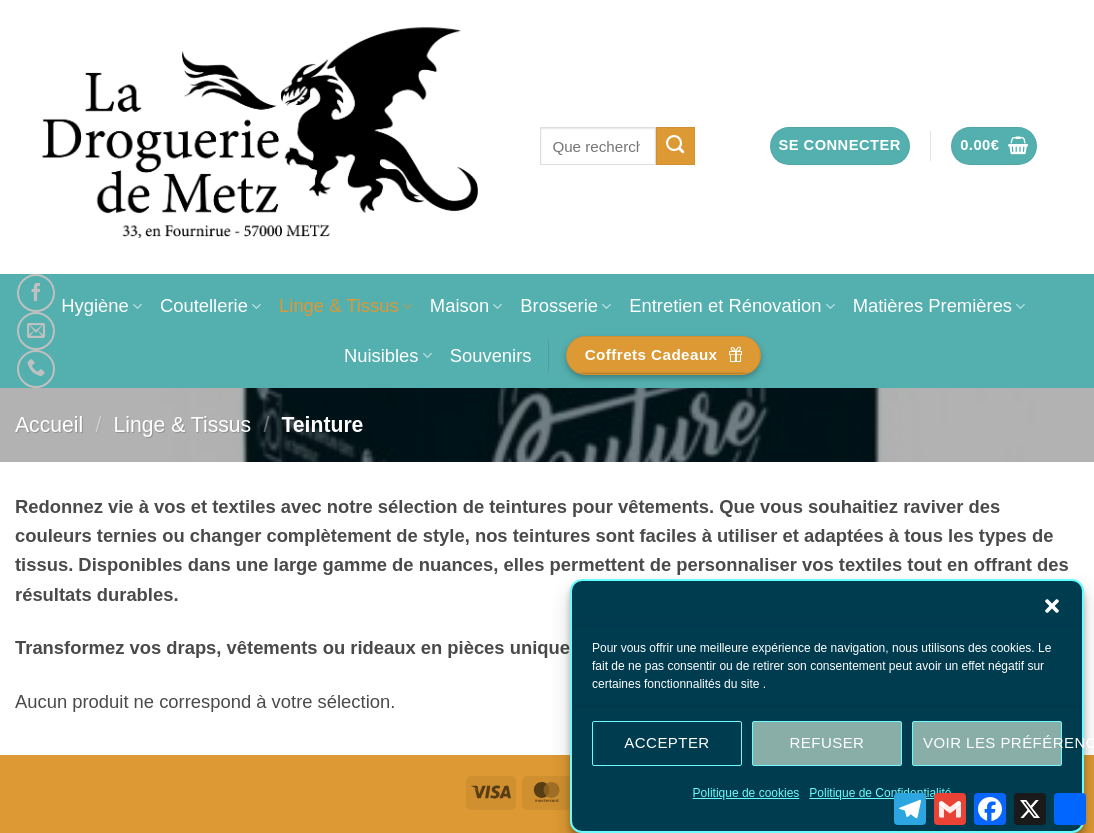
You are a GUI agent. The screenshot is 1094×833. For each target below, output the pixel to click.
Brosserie (565, 305)
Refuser (827, 746)
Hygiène (101, 305)
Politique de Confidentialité (880, 797)
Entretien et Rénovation (731, 305)
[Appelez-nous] (36, 369)
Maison (466, 305)
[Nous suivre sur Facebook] (36, 293)
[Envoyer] (675, 146)
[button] (1052, 610)
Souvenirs (491, 355)
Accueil (49, 424)
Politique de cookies (746, 797)
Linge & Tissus (345, 305)
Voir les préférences (992, 746)
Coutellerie (210, 305)
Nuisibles (388, 355)
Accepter (666, 746)
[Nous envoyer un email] (36, 331)
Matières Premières (939, 305)
